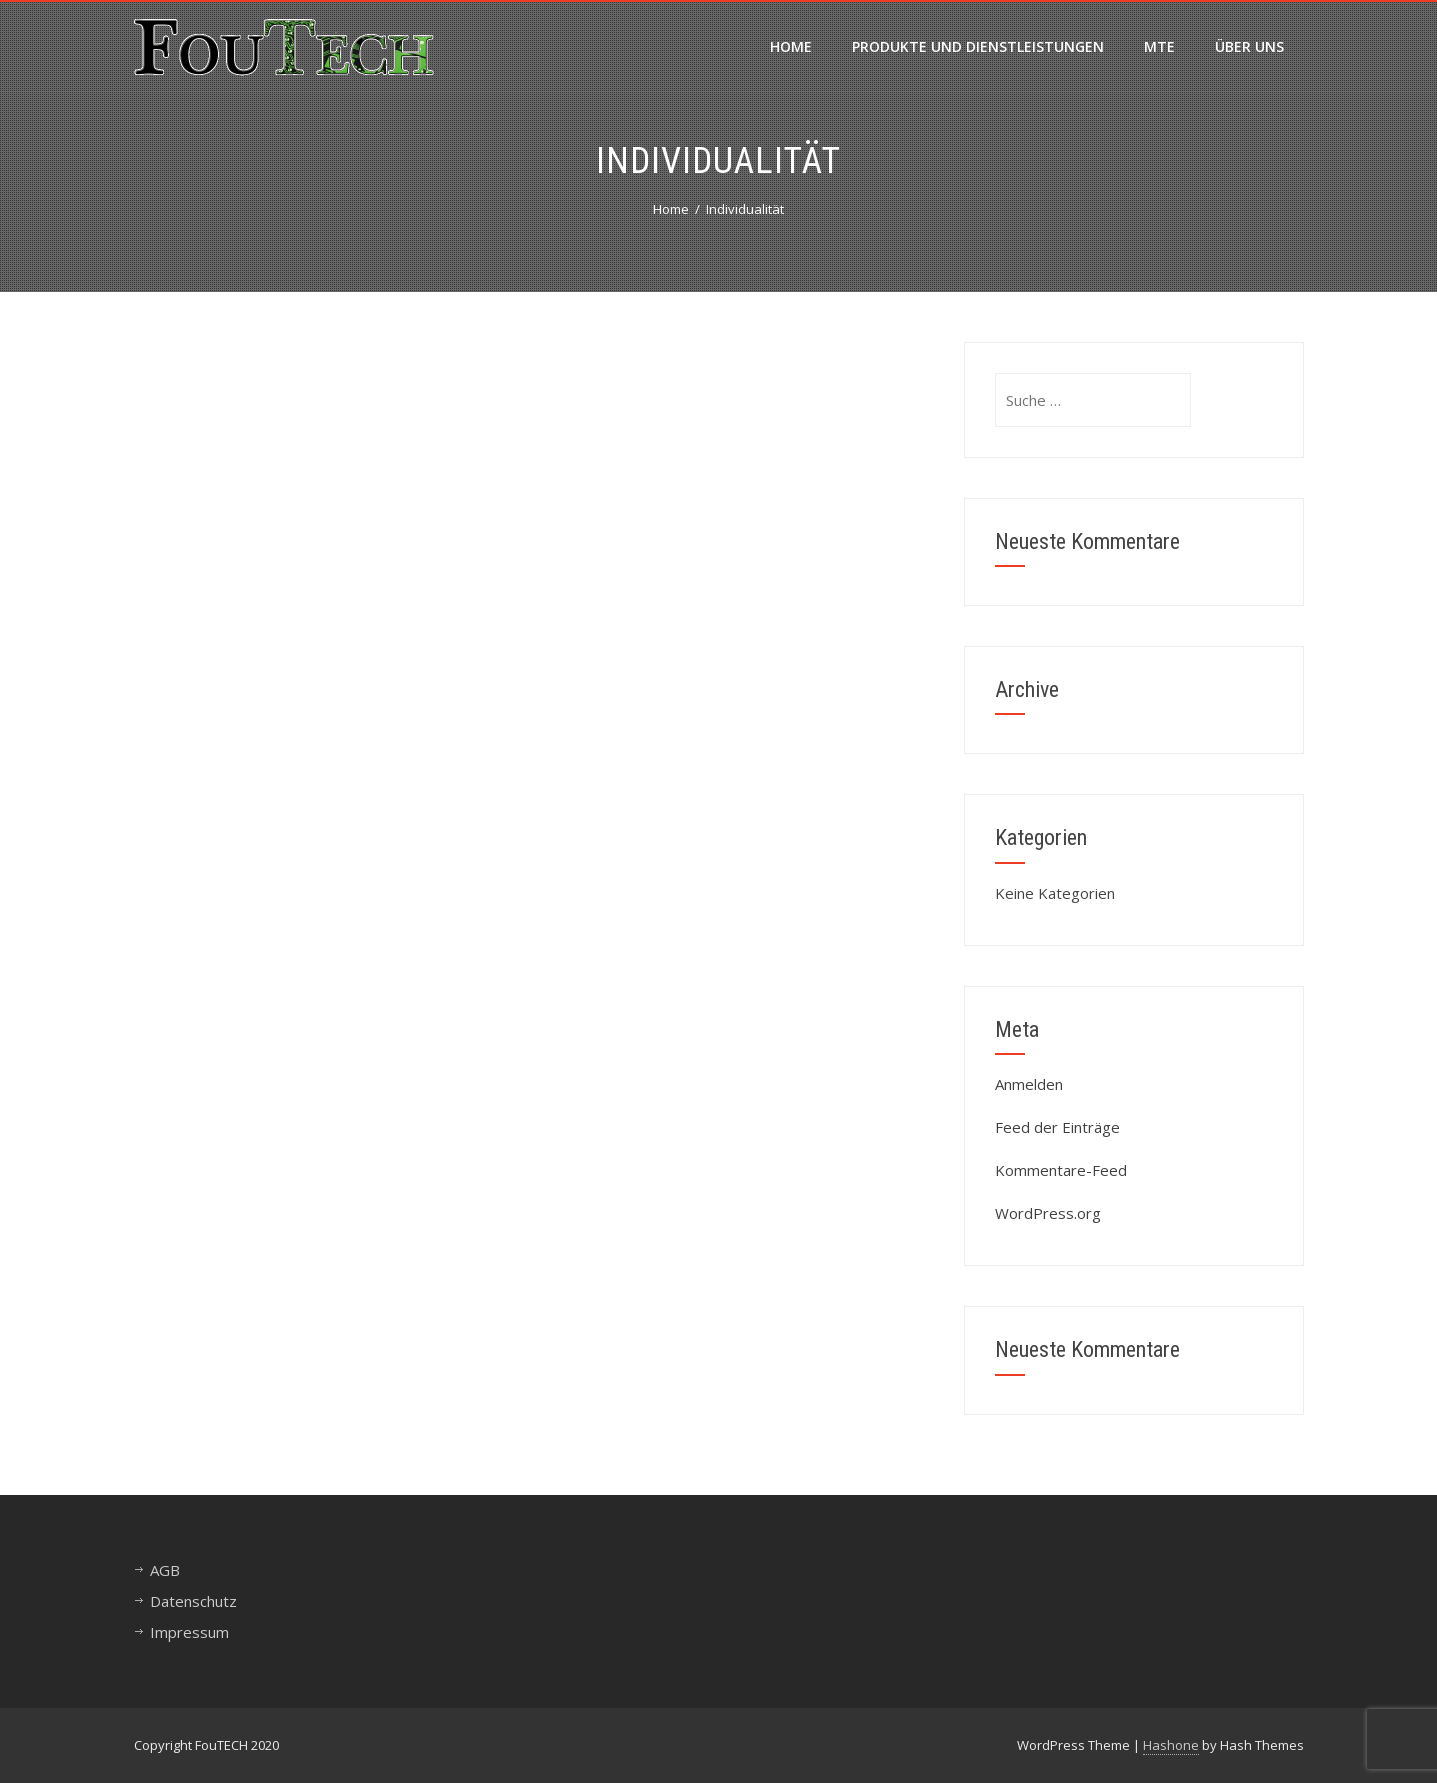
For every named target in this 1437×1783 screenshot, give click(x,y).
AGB (165, 1570)
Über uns (1249, 46)
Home (791, 46)
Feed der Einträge (1057, 1127)
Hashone (1171, 1745)
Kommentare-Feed (1061, 1170)
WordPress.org (1048, 1213)
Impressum (189, 1632)
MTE (1159, 46)
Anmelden (1029, 1084)
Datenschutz (193, 1601)
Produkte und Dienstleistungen (978, 46)
